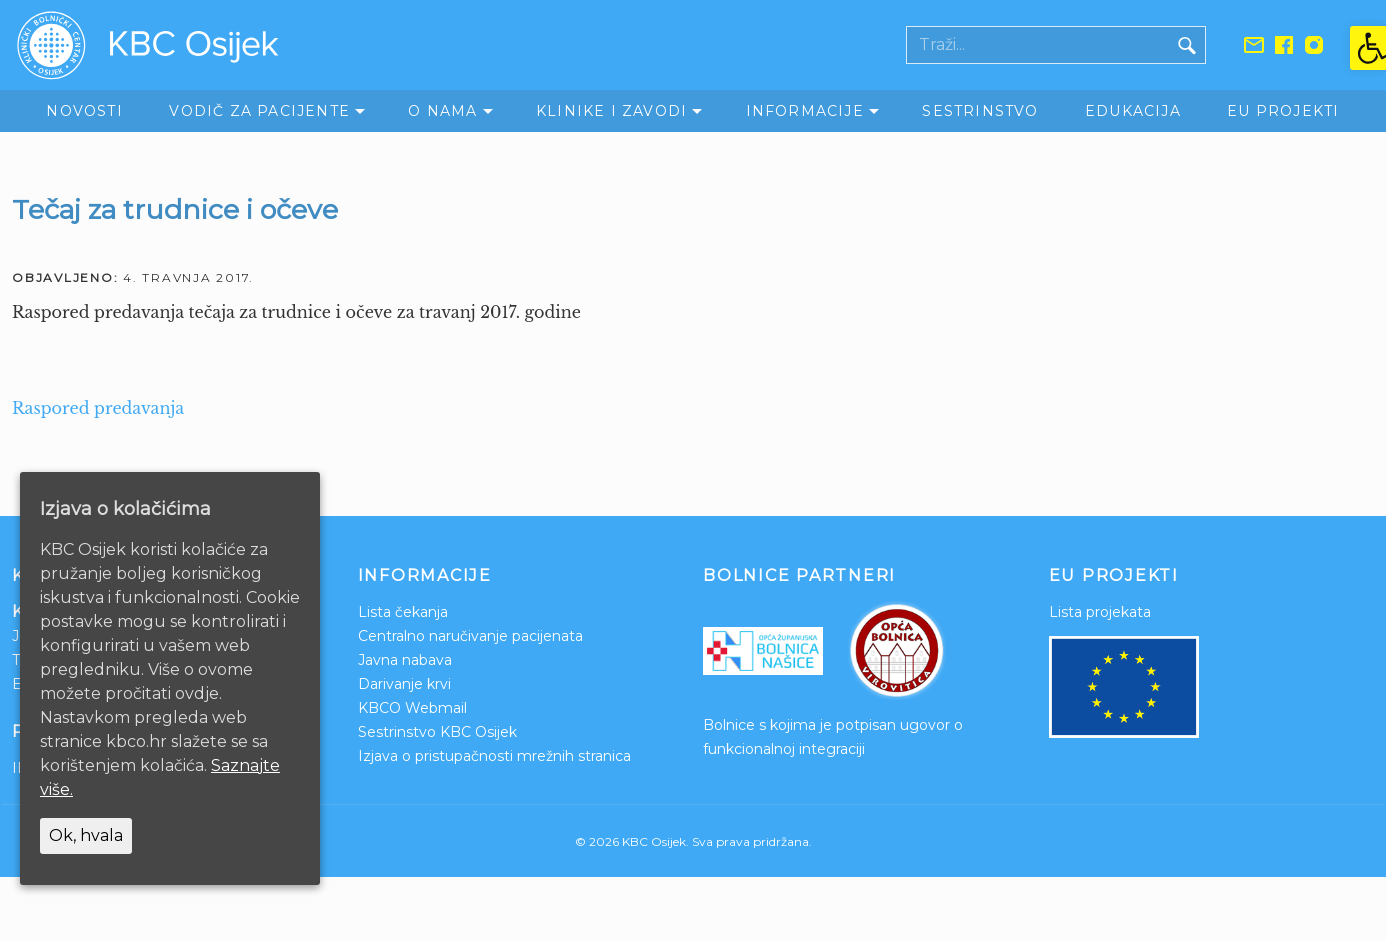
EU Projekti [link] (1283, 111)
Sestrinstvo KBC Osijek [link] (437, 732)
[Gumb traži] (1187, 45)
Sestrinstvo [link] (980, 111)
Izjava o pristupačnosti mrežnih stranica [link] (494, 756)
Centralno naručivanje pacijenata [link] (470, 636)
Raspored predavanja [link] (98, 408)
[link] (1368, 48)
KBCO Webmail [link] (412, 708)
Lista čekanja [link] (403, 612)
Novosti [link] (84, 111)
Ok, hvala (86, 835)
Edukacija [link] (1133, 111)
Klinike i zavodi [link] (611, 111)
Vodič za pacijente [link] (259, 111)
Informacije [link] (805, 111)
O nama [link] (442, 111)
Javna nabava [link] (405, 660)
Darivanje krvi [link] (404, 684)
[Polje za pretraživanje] (1038, 45)
